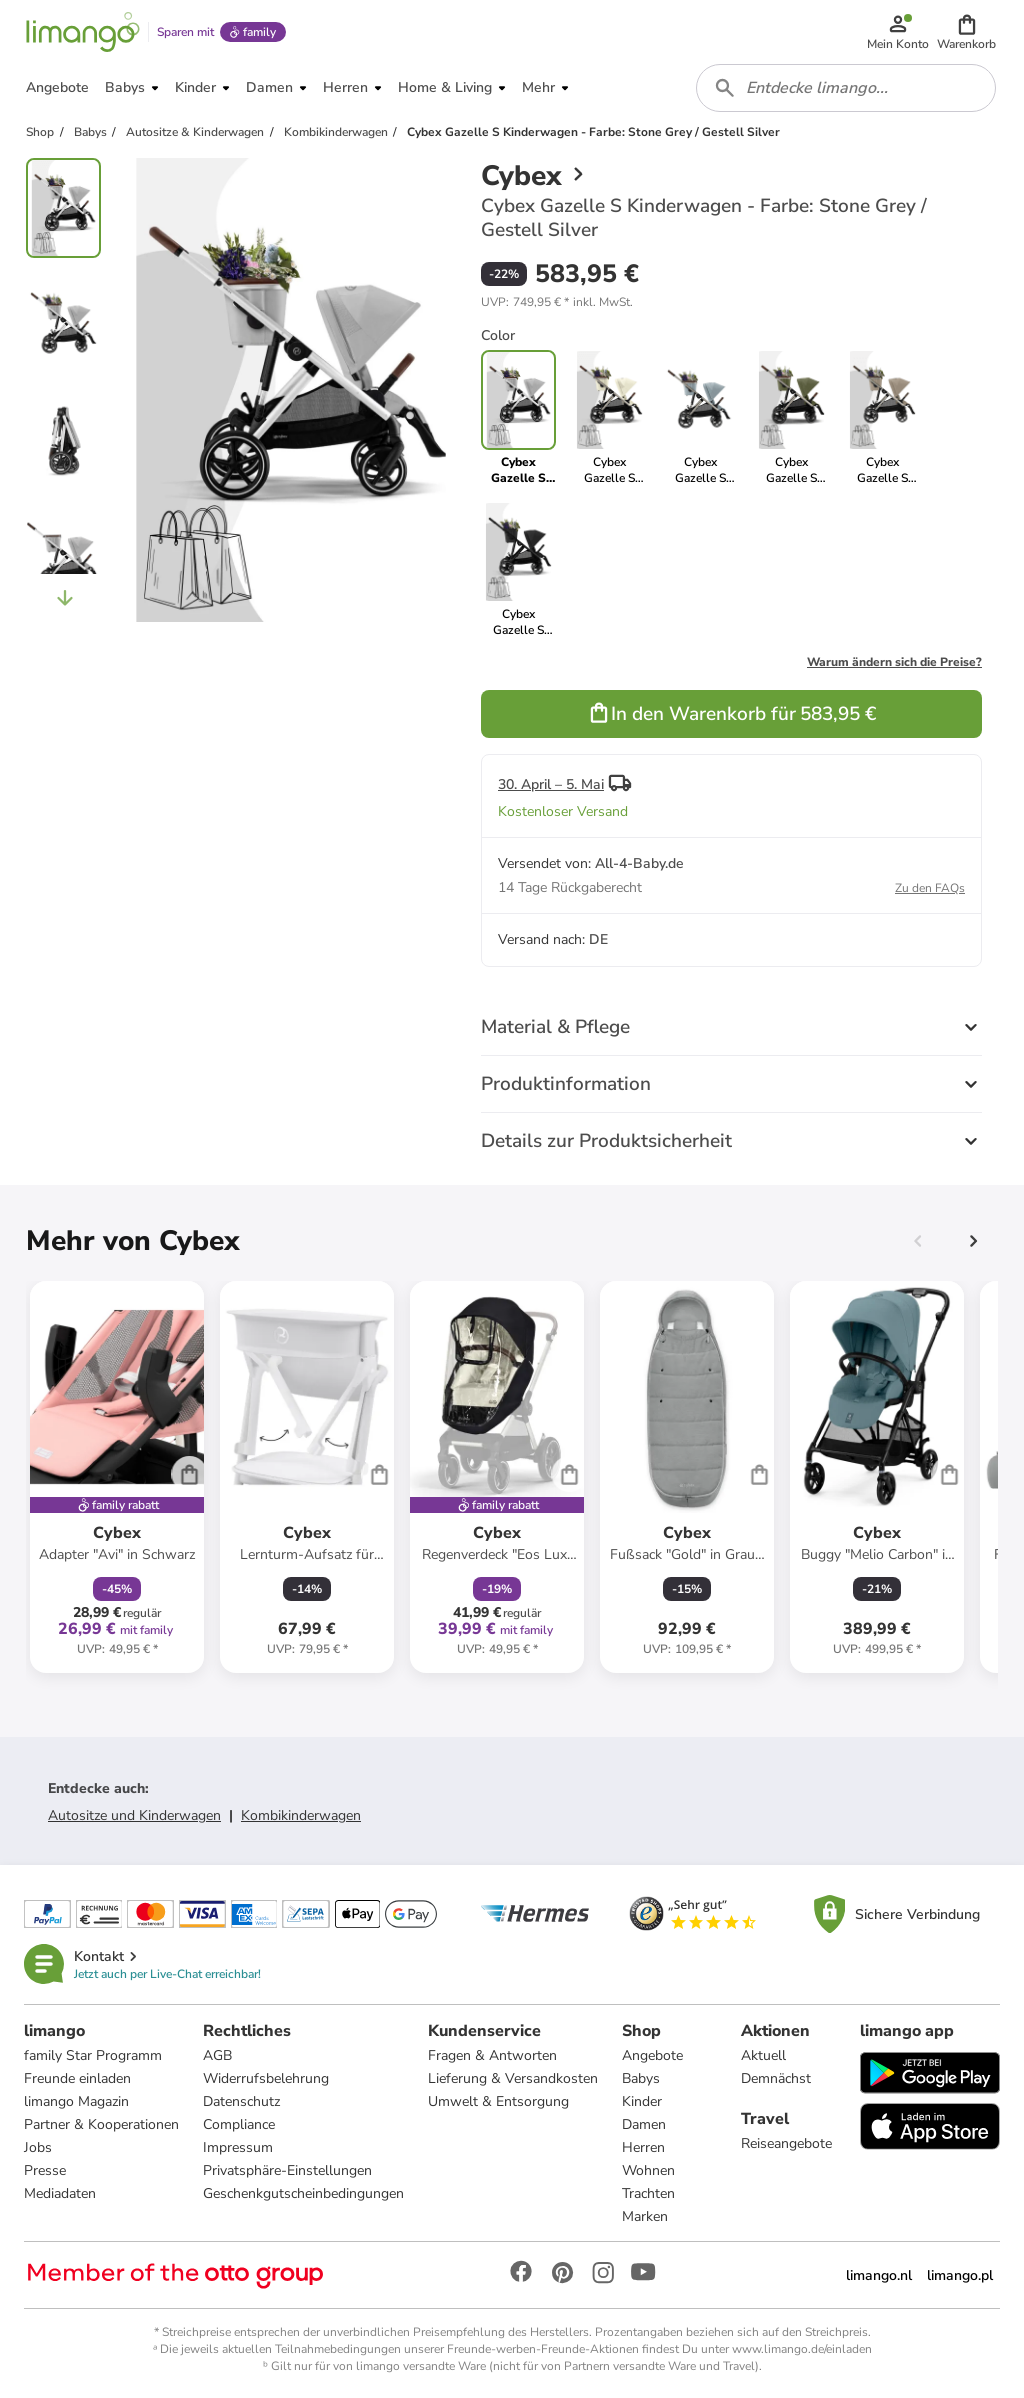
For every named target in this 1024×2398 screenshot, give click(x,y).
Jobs (38, 2147)
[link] (609, 418)
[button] (966, 32)
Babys (641, 2078)
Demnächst (776, 2078)
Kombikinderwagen (301, 1815)
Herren (643, 2147)
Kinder (642, 2101)
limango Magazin (76, 2101)
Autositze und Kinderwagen (134, 1815)
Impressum (238, 2147)
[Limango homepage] (83, 32)
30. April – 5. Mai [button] (551, 784)
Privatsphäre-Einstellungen (287, 2170)
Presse (45, 2170)
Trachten (648, 2193)
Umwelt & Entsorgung (498, 2101)
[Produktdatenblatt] (117, 1477)
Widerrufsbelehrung (266, 2078)
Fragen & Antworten (492, 2055)
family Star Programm (93, 2055)
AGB (217, 2055)
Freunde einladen (77, 2078)
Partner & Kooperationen (101, 2124)
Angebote (652, 2055)
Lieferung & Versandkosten (513, 2078)
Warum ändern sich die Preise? (894, 662)
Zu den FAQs (930, 888)
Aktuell (763, 2055)
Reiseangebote (786, 2143)
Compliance (239, 2124)
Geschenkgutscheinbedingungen (303, 2193)
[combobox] (846, 88)
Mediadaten (60, 2193)
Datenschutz (241, 2101)
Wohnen (648, 2170)
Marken (645, 2216)
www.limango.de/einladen (802, 2349)
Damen (644, 2124)
